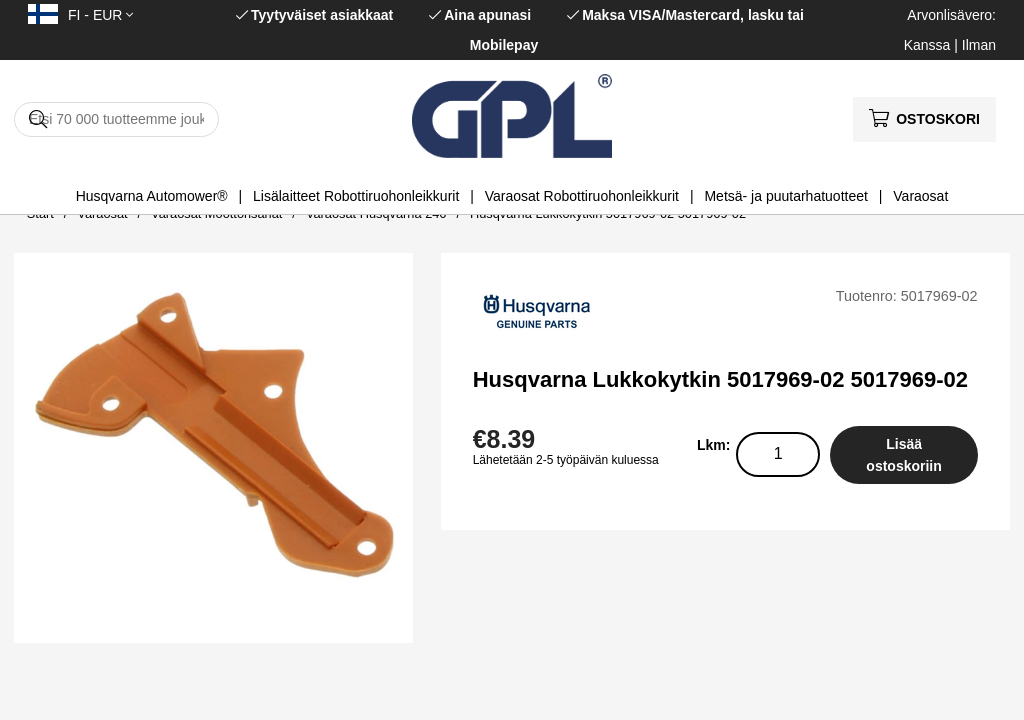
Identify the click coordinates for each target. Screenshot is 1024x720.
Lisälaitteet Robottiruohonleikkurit (356, 196)
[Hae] (116, 119)
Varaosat (920, 196)
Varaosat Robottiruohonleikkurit (582, 196)
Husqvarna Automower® (152, 196)
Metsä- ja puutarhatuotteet (785, 196)
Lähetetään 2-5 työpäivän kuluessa (566, 460)
